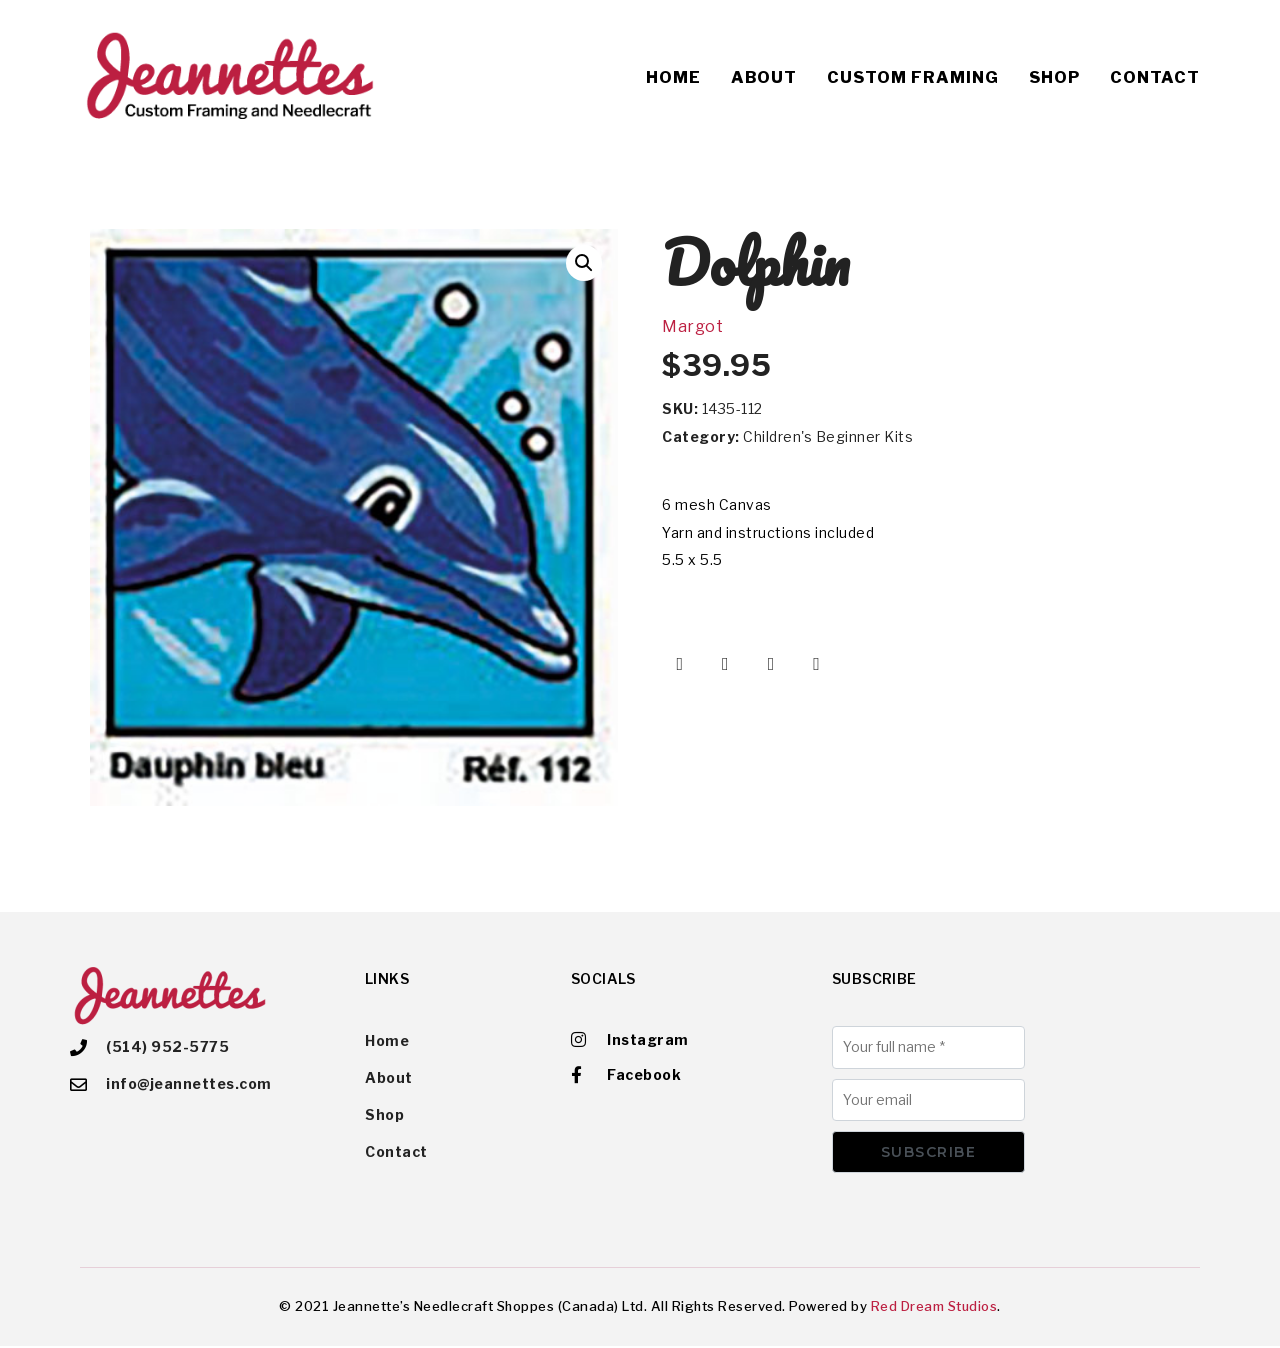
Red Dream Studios (934, 1308)
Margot (692, 326)
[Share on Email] (817, 664)
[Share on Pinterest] (771, 664)
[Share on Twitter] (726, 664)
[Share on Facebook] (680, 664)
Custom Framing (913, 77)
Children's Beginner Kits (828, 436)
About (764, 77)
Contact (1155, 77)
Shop (1054, 77)
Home (673, 77)
